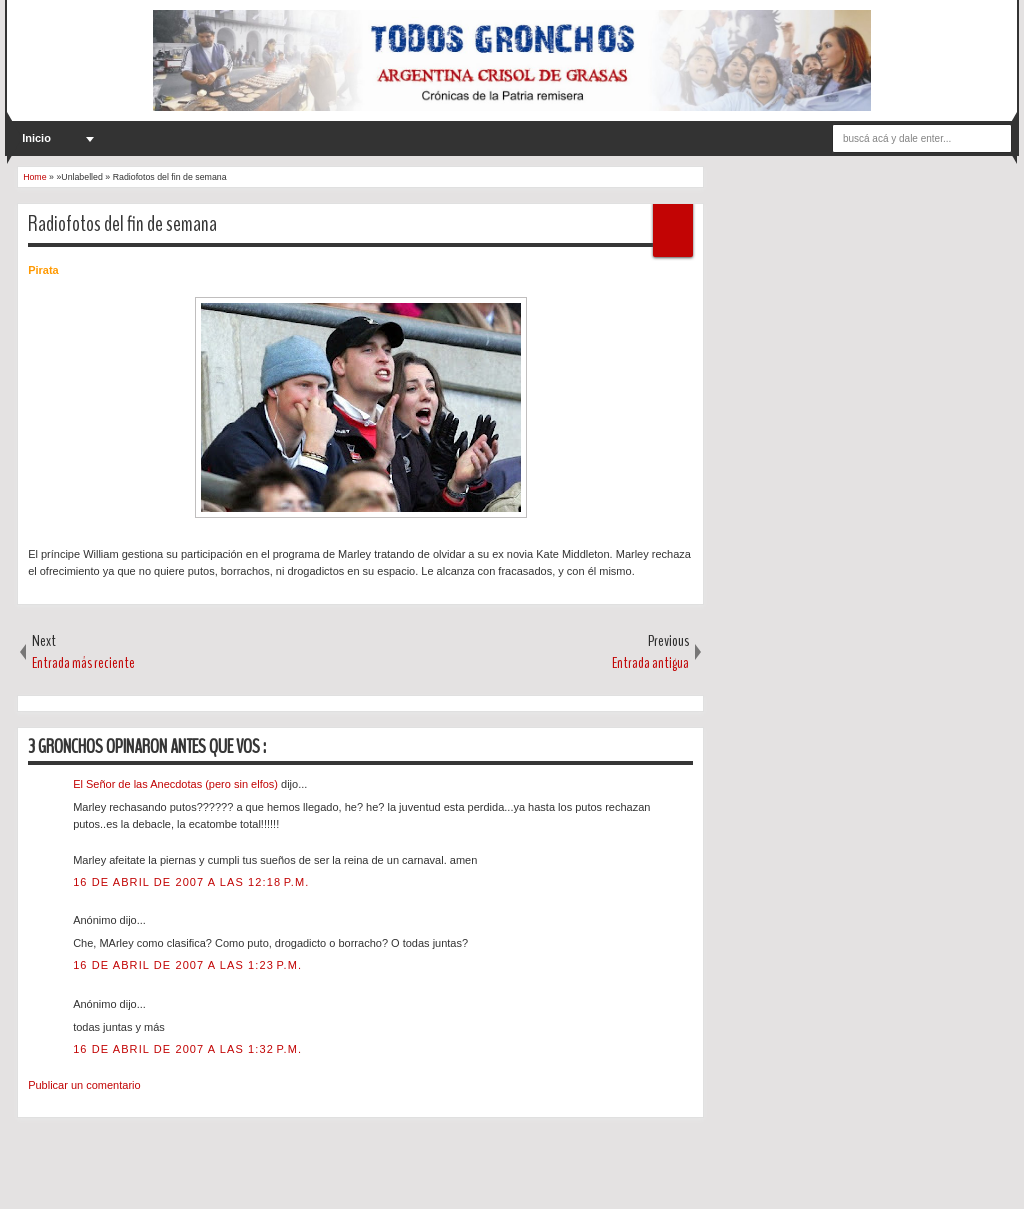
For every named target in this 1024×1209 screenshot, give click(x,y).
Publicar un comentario (84, 1085)
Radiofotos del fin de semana (122, 224)
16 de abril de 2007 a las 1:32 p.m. (187, 1049)
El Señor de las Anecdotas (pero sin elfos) (177, 784)
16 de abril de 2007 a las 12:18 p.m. (191, 882)
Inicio (36, 138)
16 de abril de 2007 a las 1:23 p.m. (187, 965)
